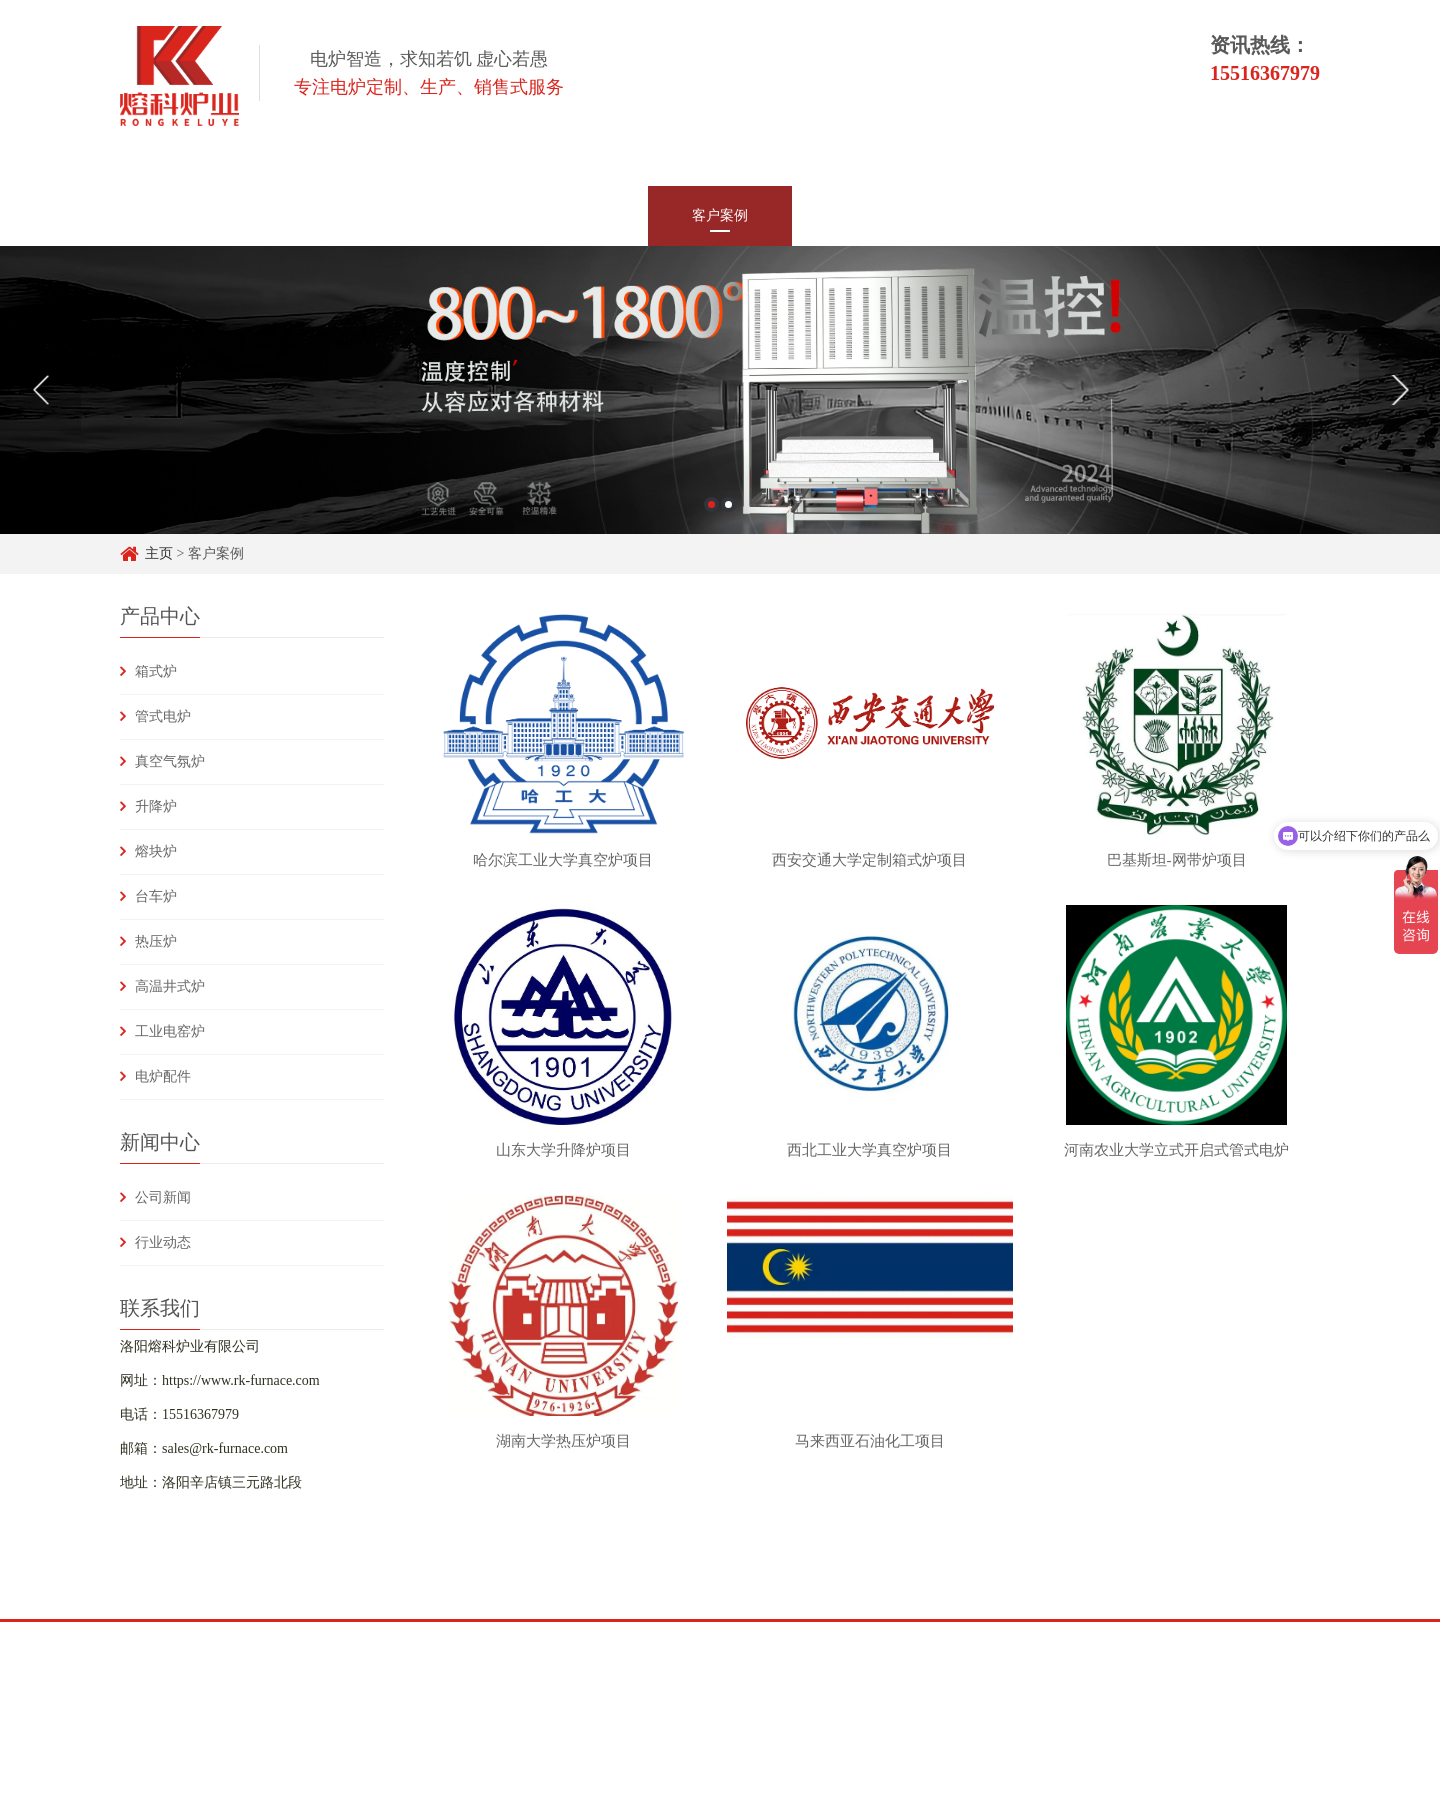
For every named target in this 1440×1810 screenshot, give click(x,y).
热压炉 (156, 941)
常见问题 (1008, 215)
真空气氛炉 (170, 761)
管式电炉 (163, 716)
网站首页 (288, 215)
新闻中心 (576, 215)
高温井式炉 (170, 986)
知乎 (277, 1637)
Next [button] (1399, 390)
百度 (219, 1637)
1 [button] (711, 504)
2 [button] (728, 504)
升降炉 (156, 806)
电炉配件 (163, 1076)
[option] (720, 390)
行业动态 (163, 1242)
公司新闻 (163, 1197)
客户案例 (720, 215)
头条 (335, 1637)
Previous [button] (40, 390)
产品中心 (432, 215)
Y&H (394, 1637)
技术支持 (864, 215)
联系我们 (1152, 215)
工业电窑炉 (170, 1031)
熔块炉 (156, 851)
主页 (159, 553)
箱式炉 (156, 671)
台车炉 (156, 896)
